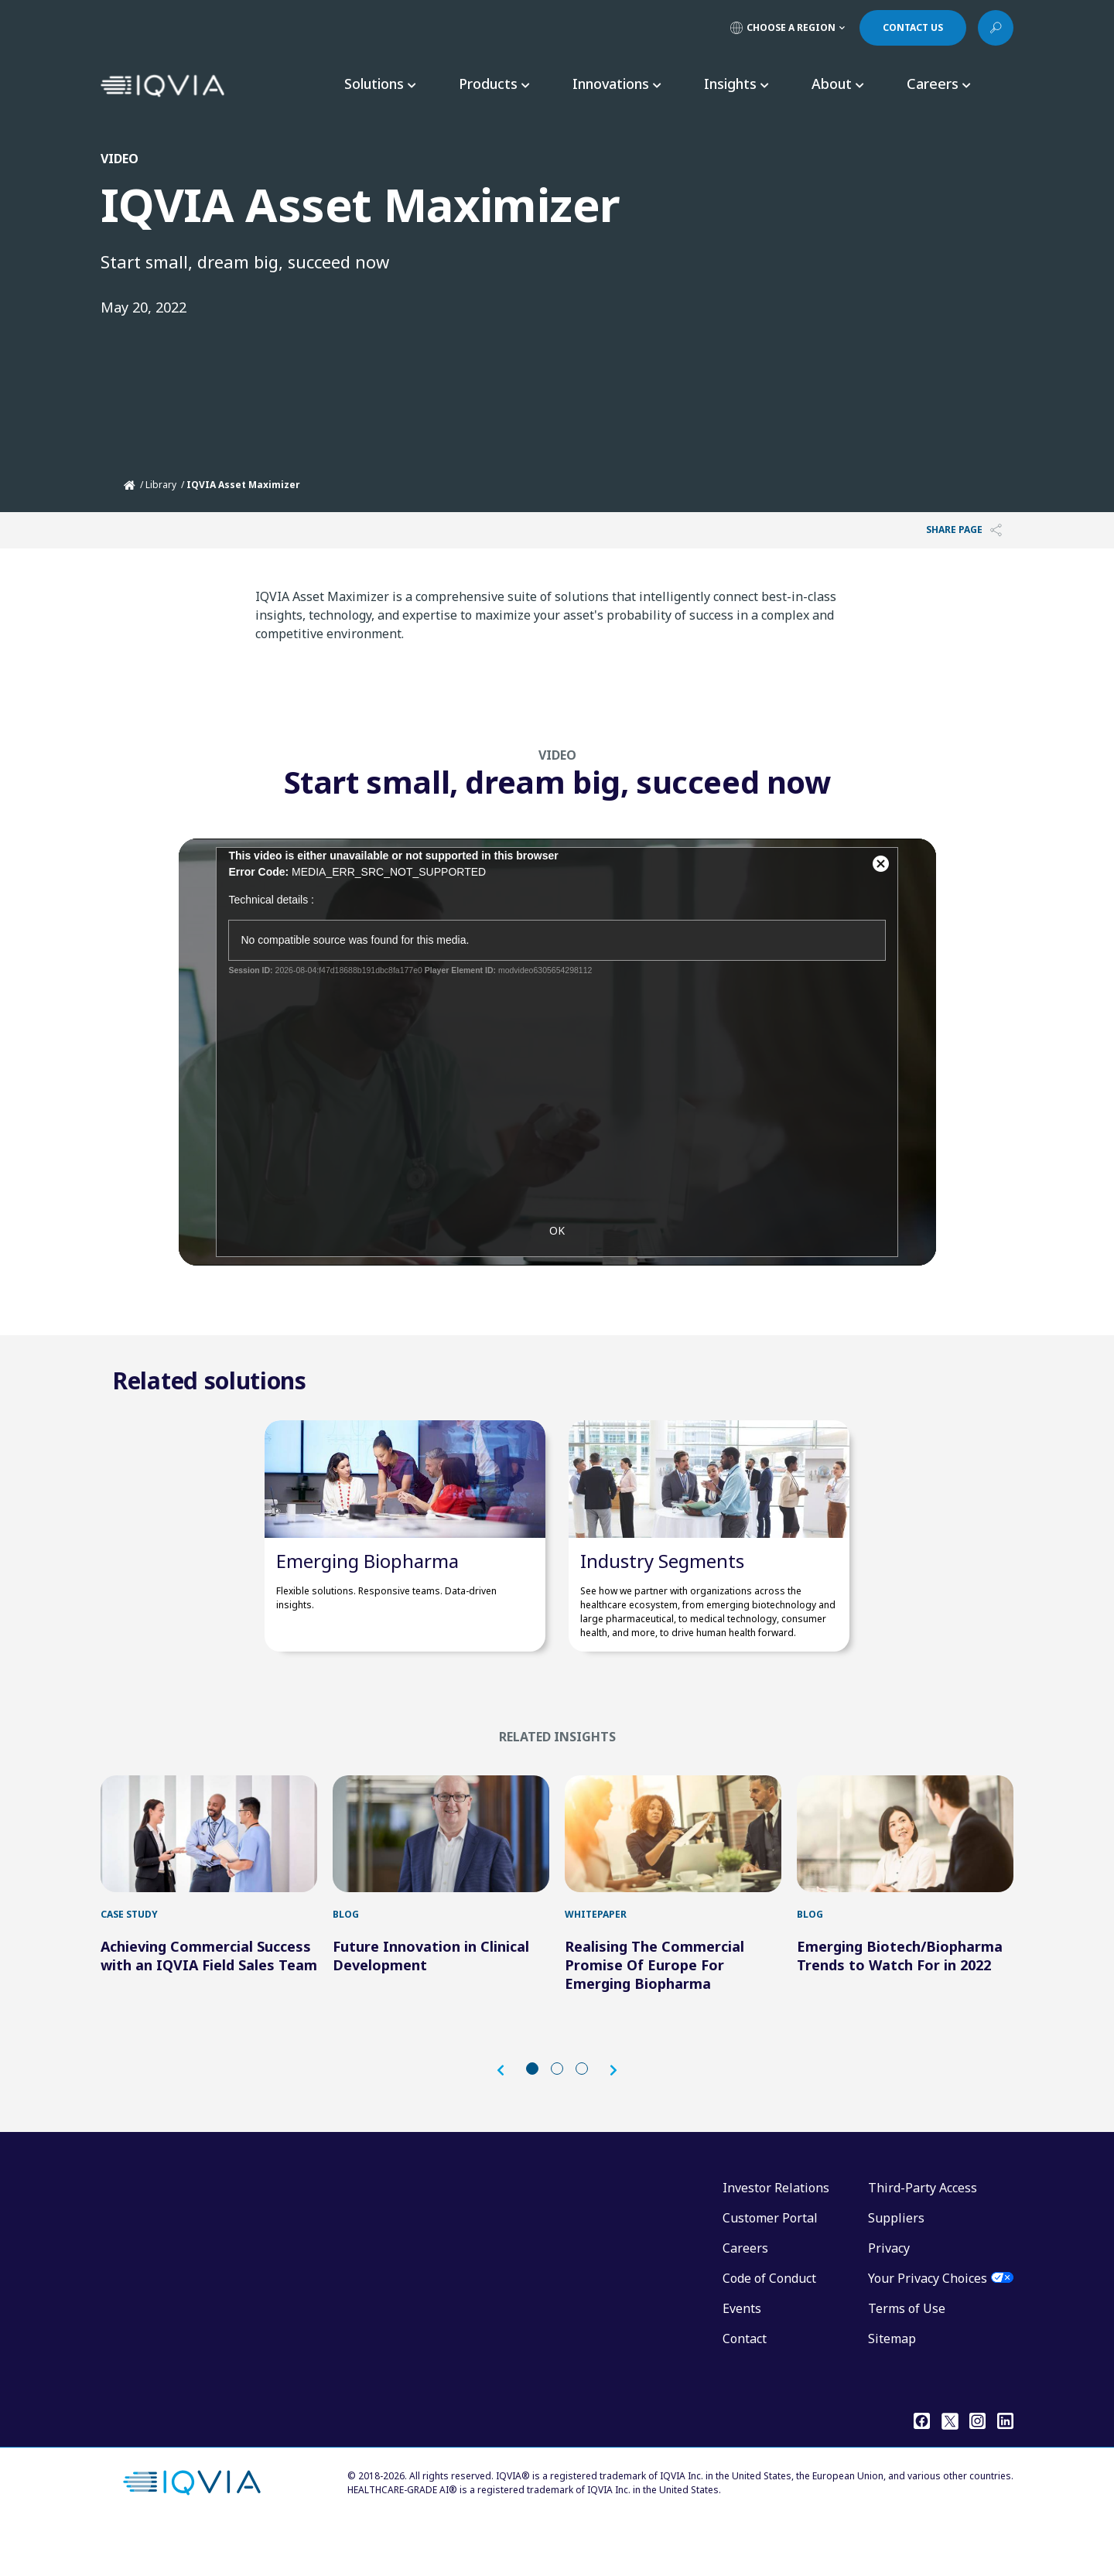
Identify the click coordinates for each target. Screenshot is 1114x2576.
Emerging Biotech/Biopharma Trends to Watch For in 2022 (900, 2002)
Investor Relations (776, 2234)
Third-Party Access (922, 2234)
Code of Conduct (769, 2325)
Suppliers (896, 2265)
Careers (745, 2295)
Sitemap (892, 2385)
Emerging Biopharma (367, 1584)
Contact (745, 2385)
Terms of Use (906, 2355)
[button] (508, 2117)
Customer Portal (770, 2265)
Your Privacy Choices (927, 2325)
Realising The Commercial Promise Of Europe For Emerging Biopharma (654, 2012)
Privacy (889, 2295)
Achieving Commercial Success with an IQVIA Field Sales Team (209, 2002)
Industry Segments (662, 1584)
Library (160, 484)
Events (742, 2355)
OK (557, 1258)
